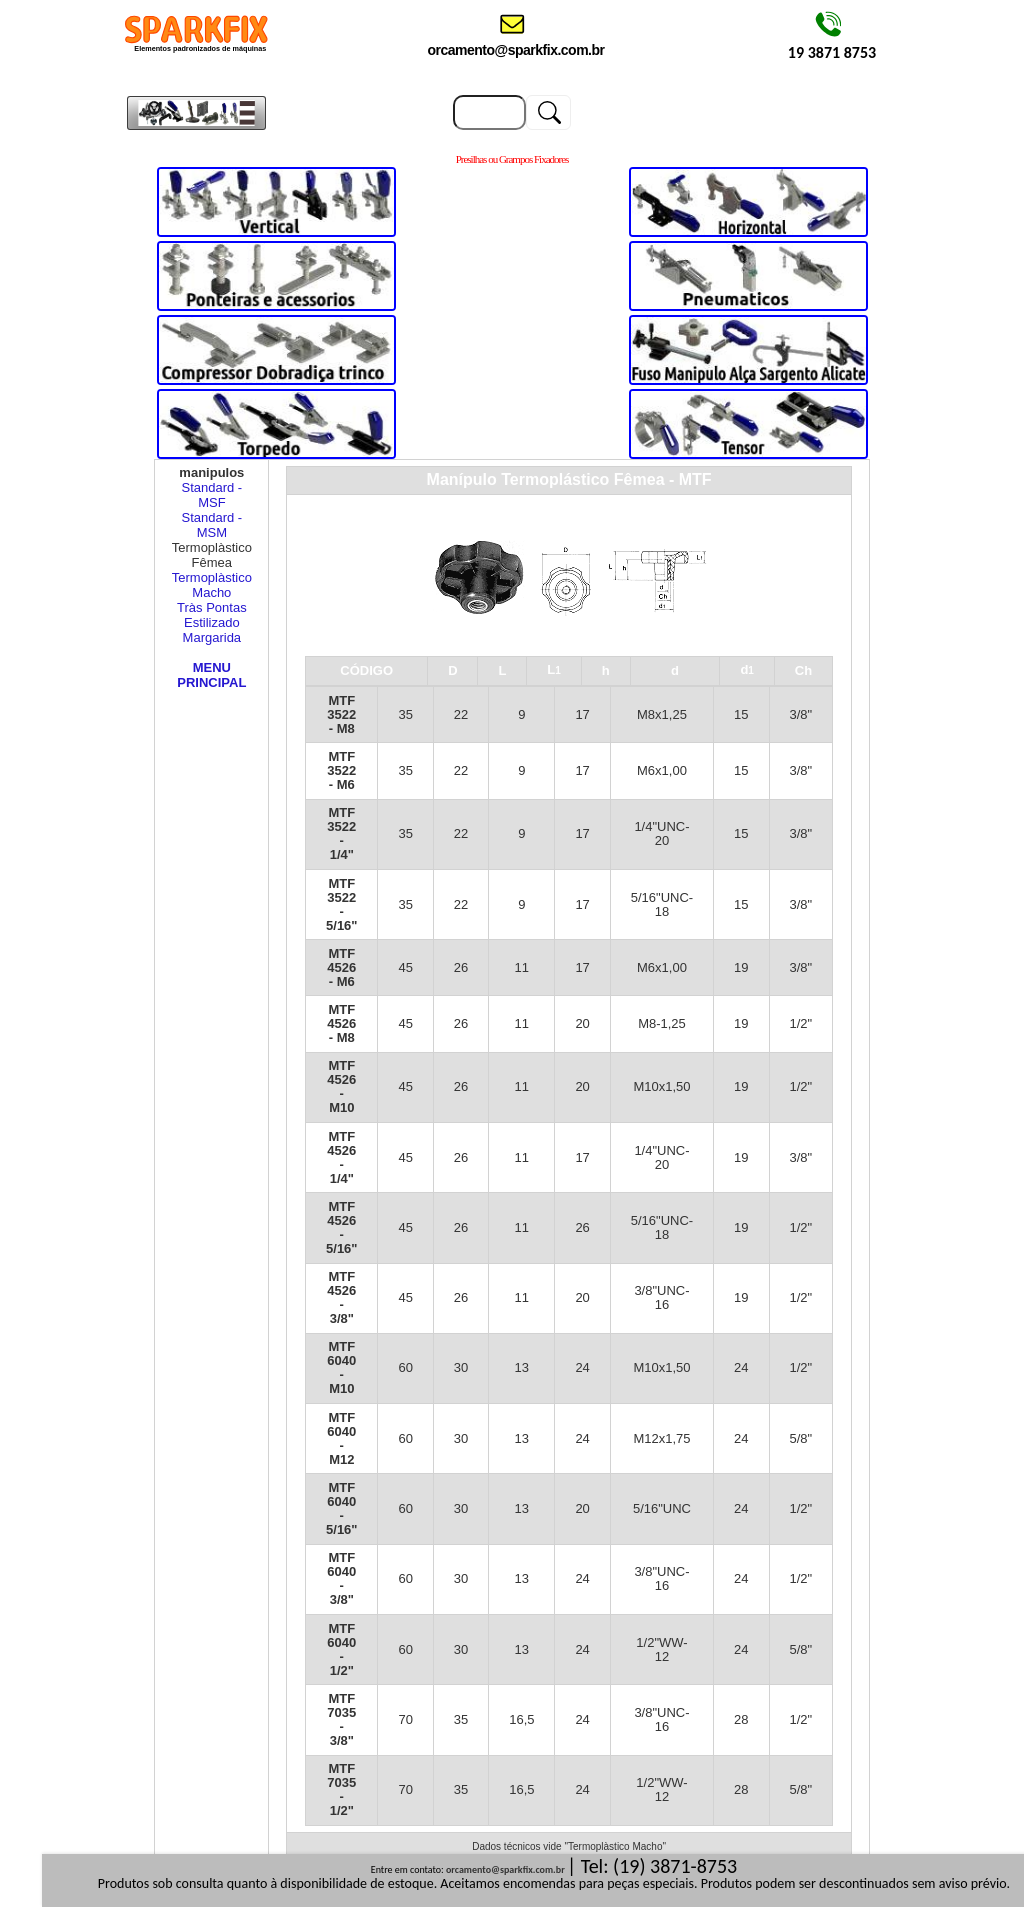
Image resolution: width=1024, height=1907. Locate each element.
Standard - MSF (212, 495)
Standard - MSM (212, 525)
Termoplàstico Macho (212, 585)
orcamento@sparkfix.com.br (505, 1869)
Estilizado (212, 622)
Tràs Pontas (212, 607)
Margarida (212, 637)
